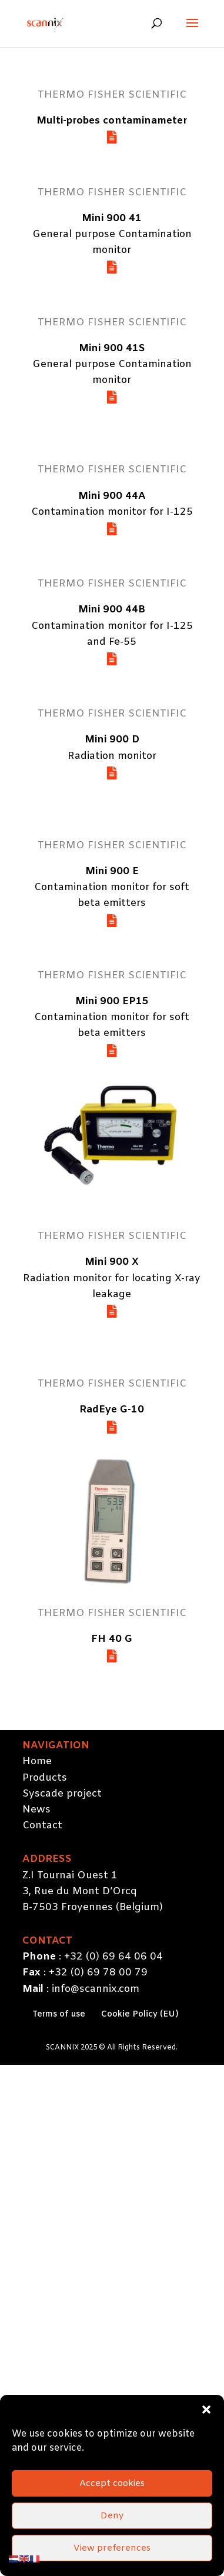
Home (37, 1761)
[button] (206, 2446)
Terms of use (58, 2014)
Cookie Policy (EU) (139, 2014)
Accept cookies (112, 2521)
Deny (112, 2553)
